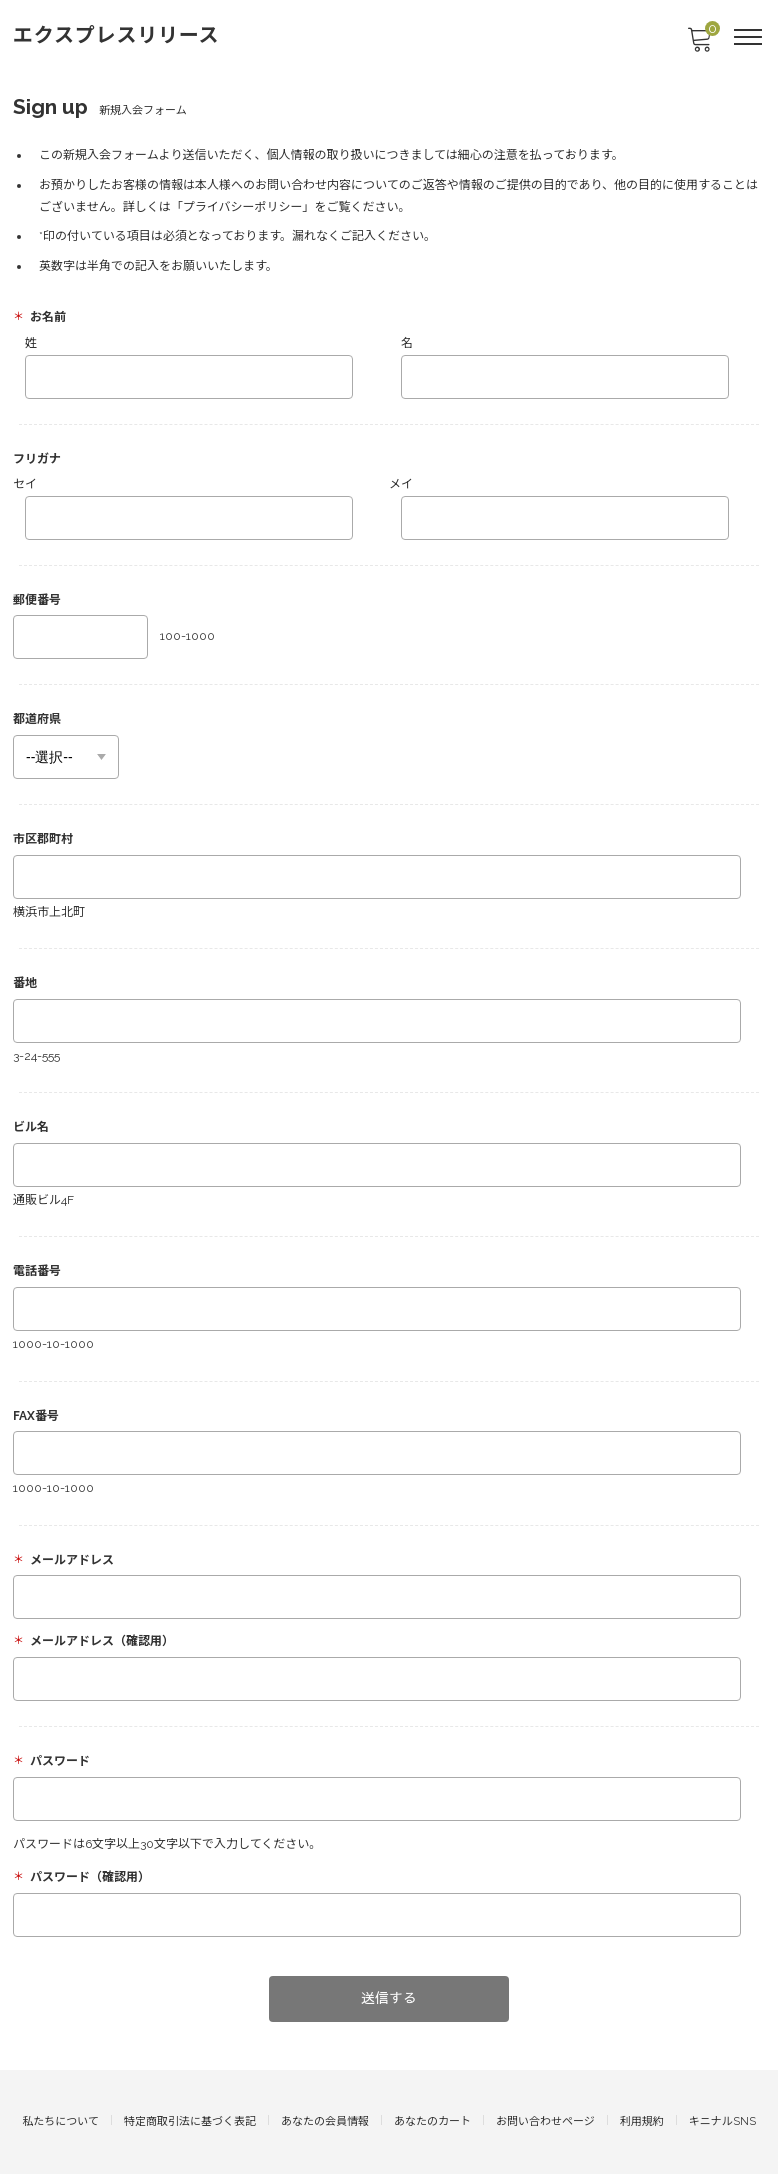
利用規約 (642, 2121)
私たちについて (60, 2121)
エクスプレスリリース (116, 35)
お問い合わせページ (545, 2121)
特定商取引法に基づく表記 (190, 2121)
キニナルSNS (722, 2121)
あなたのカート (432, 2121)
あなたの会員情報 (325, 2121)
